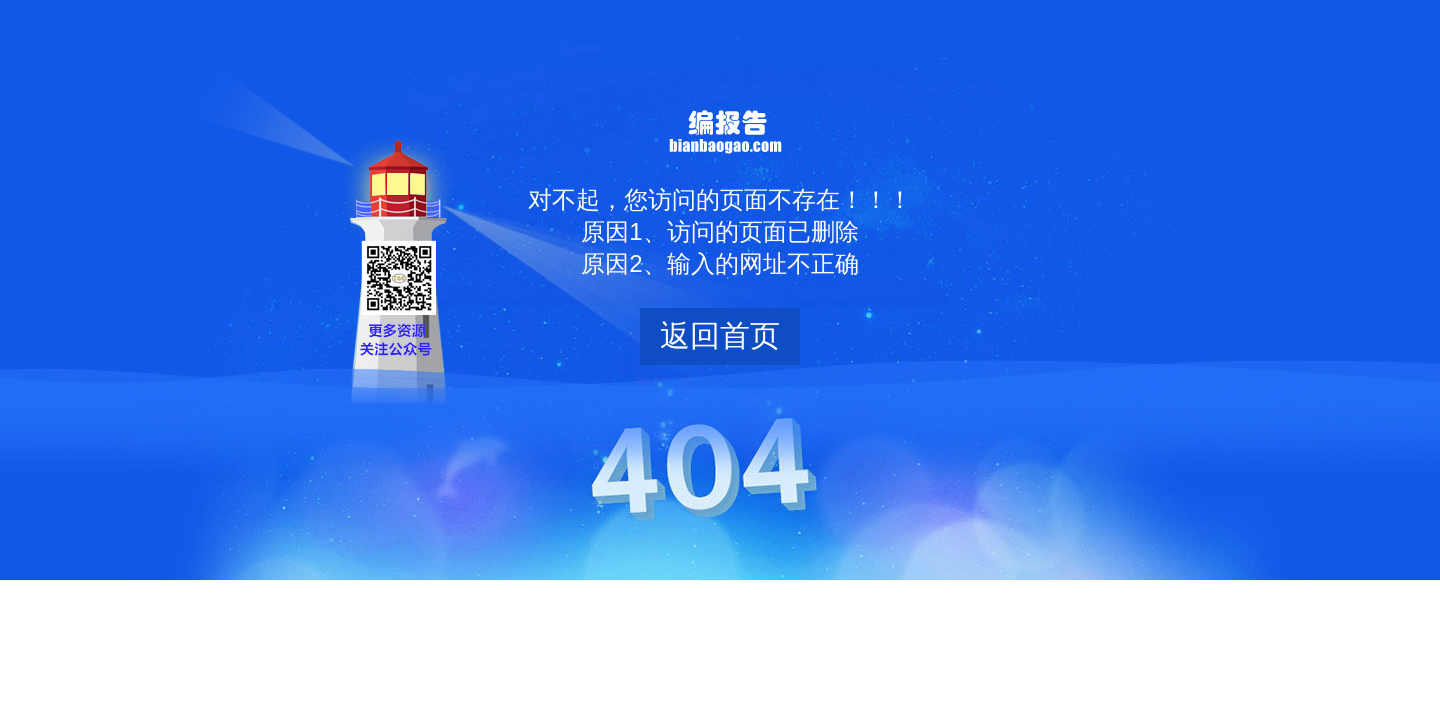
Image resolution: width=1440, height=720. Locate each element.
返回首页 (720, 335)
